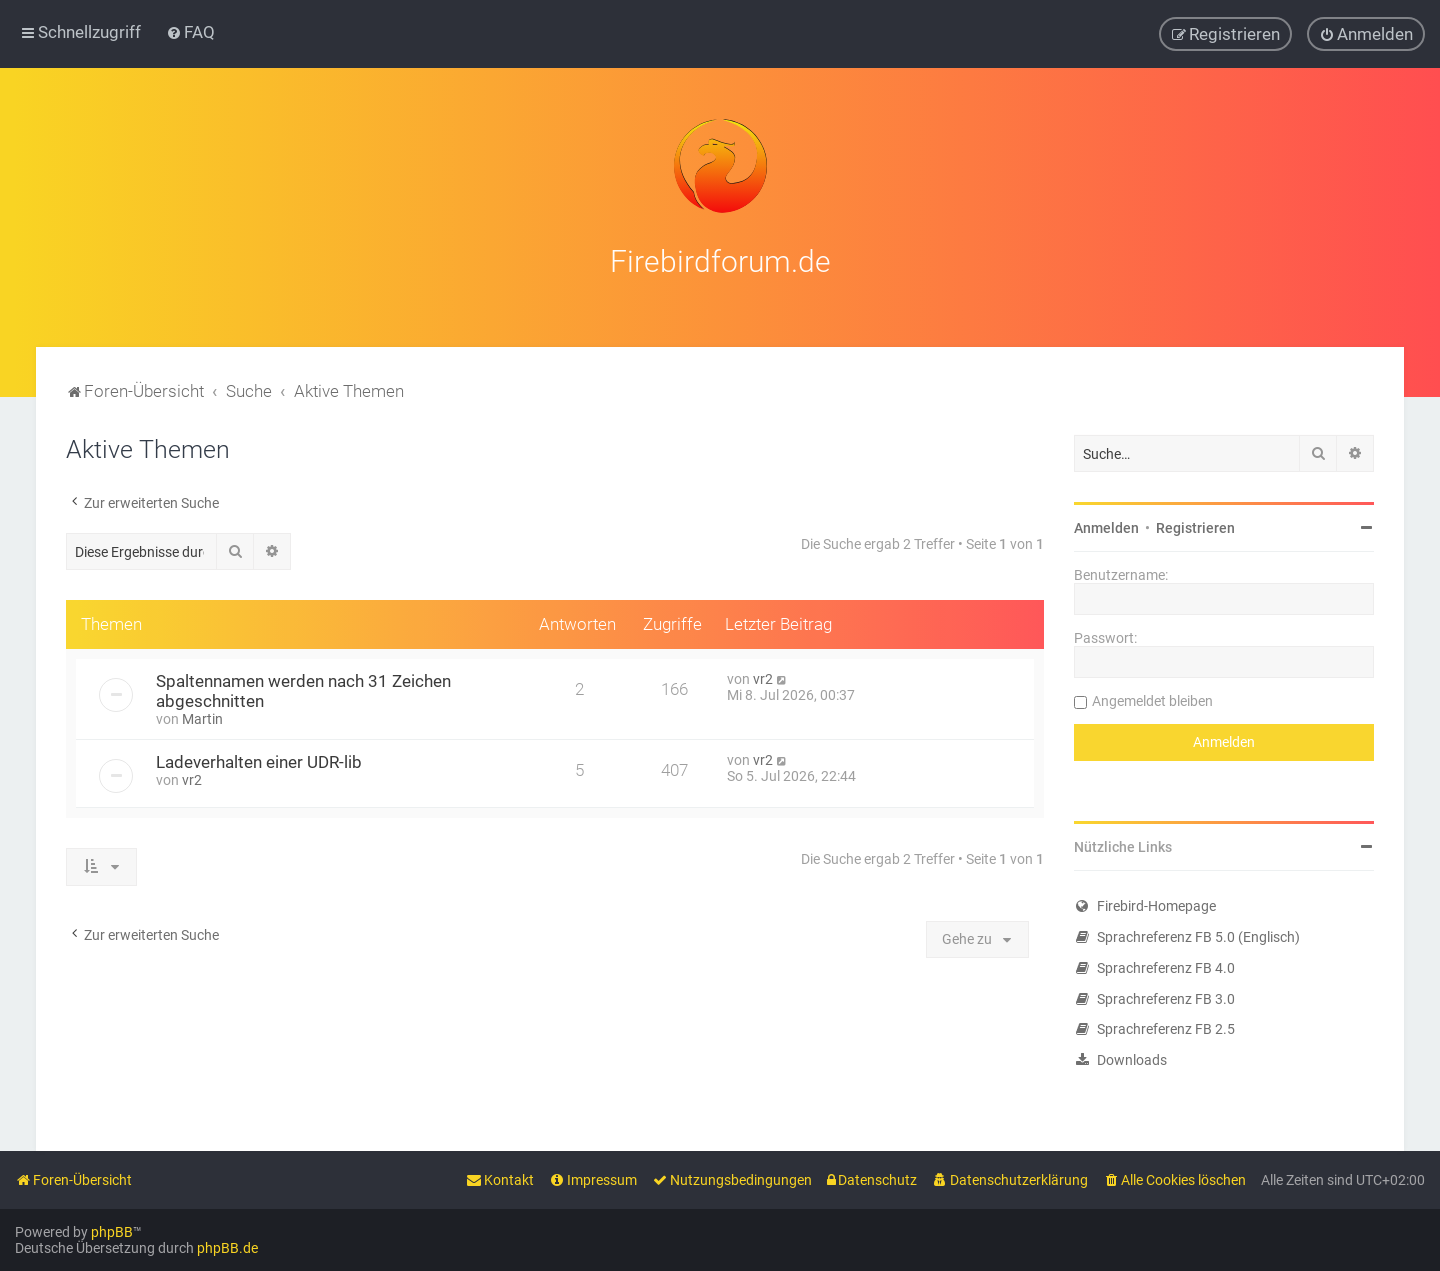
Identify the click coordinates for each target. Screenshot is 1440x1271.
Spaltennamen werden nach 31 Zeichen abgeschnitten (303, 687)
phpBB (112, 1232)
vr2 (763, 675)
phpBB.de (227, 1248)
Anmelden (1106, 524)
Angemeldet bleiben (1152, 697)
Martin (202, 715)
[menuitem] (190, 32)
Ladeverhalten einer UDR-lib (259, 758)
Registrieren (1195, 524)
